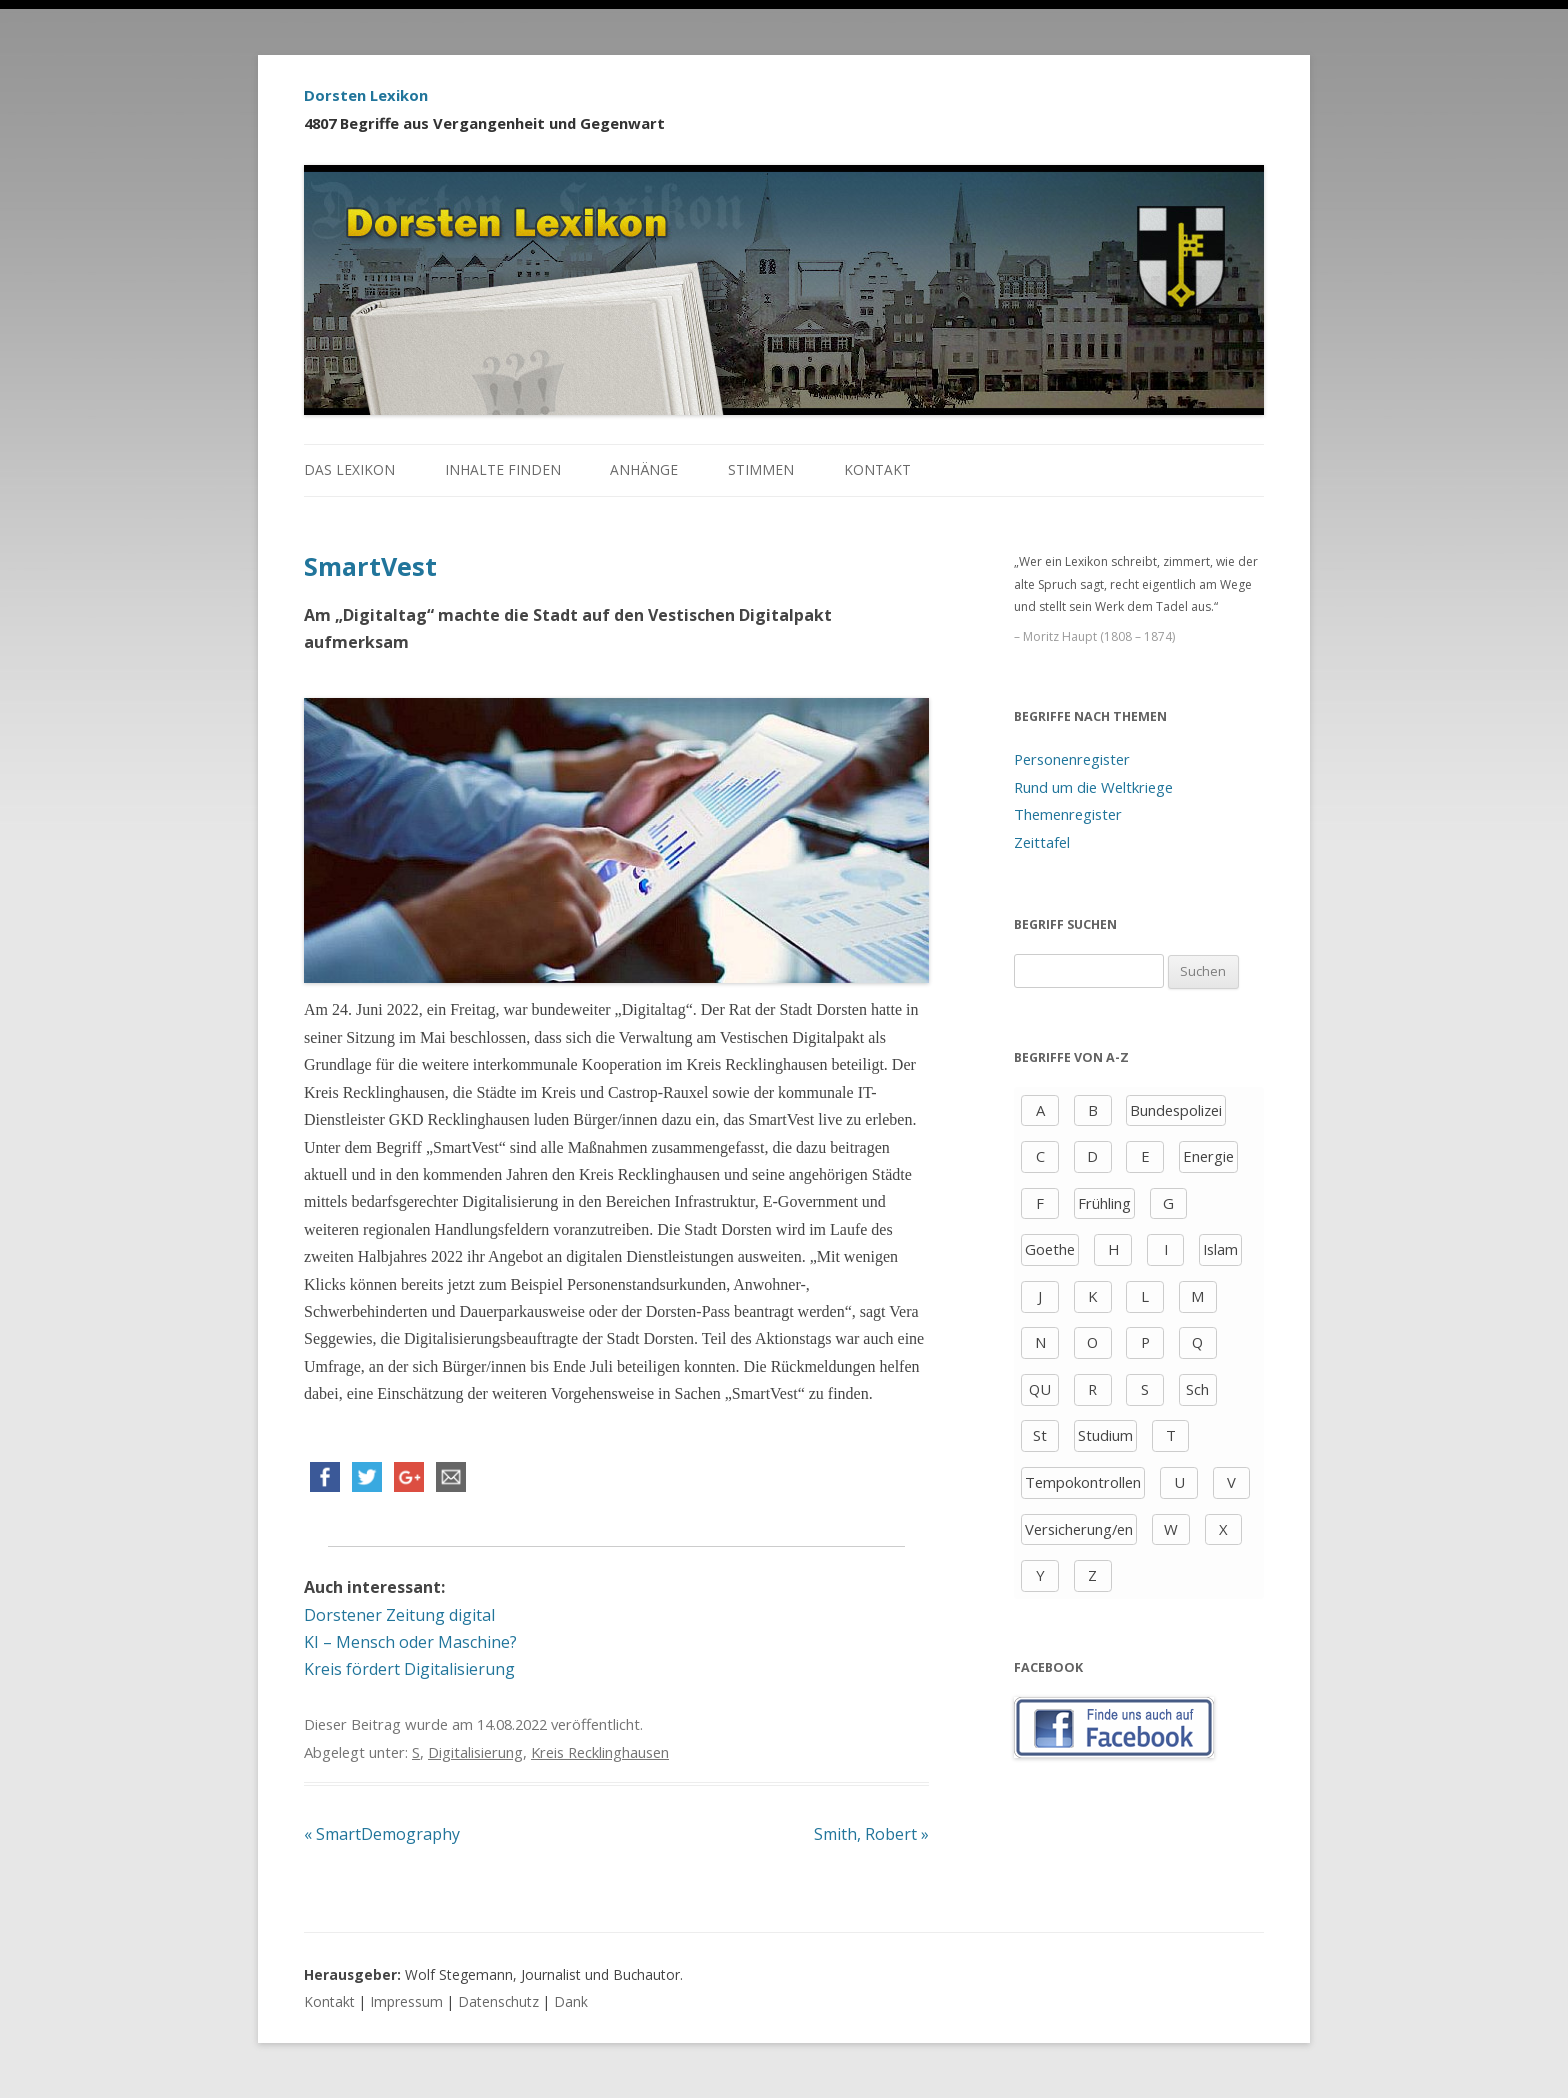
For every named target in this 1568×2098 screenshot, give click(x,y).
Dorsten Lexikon (366, 95)
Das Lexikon (349, 469)
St (1040, 1435)
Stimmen (761, 469)
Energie (1208, 1156)
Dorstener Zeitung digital (399, 1615)
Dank (571, 2001)
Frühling (1104, 1203)
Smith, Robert (871, 1834)
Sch (1197, 1389)
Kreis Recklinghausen (600, 1752)
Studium (1105, 1435)
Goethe (1050, 1249)
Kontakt (877, 469)
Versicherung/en (1079, 1529)
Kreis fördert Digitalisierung (409, 1669)
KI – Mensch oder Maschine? (410, 1642)
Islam (1220, 1249)
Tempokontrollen (1083, 1482)
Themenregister (1068, 814)
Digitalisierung (475, 1752)
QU (1040, 1389)
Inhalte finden (503, 469)
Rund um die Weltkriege (1093, 787)
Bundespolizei (1176, 1110)
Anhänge (644, 469)
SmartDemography (382, 1834)
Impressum (406, 2001)
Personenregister (1072, 759)
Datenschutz (498, 2001)
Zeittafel (1042, 842)
